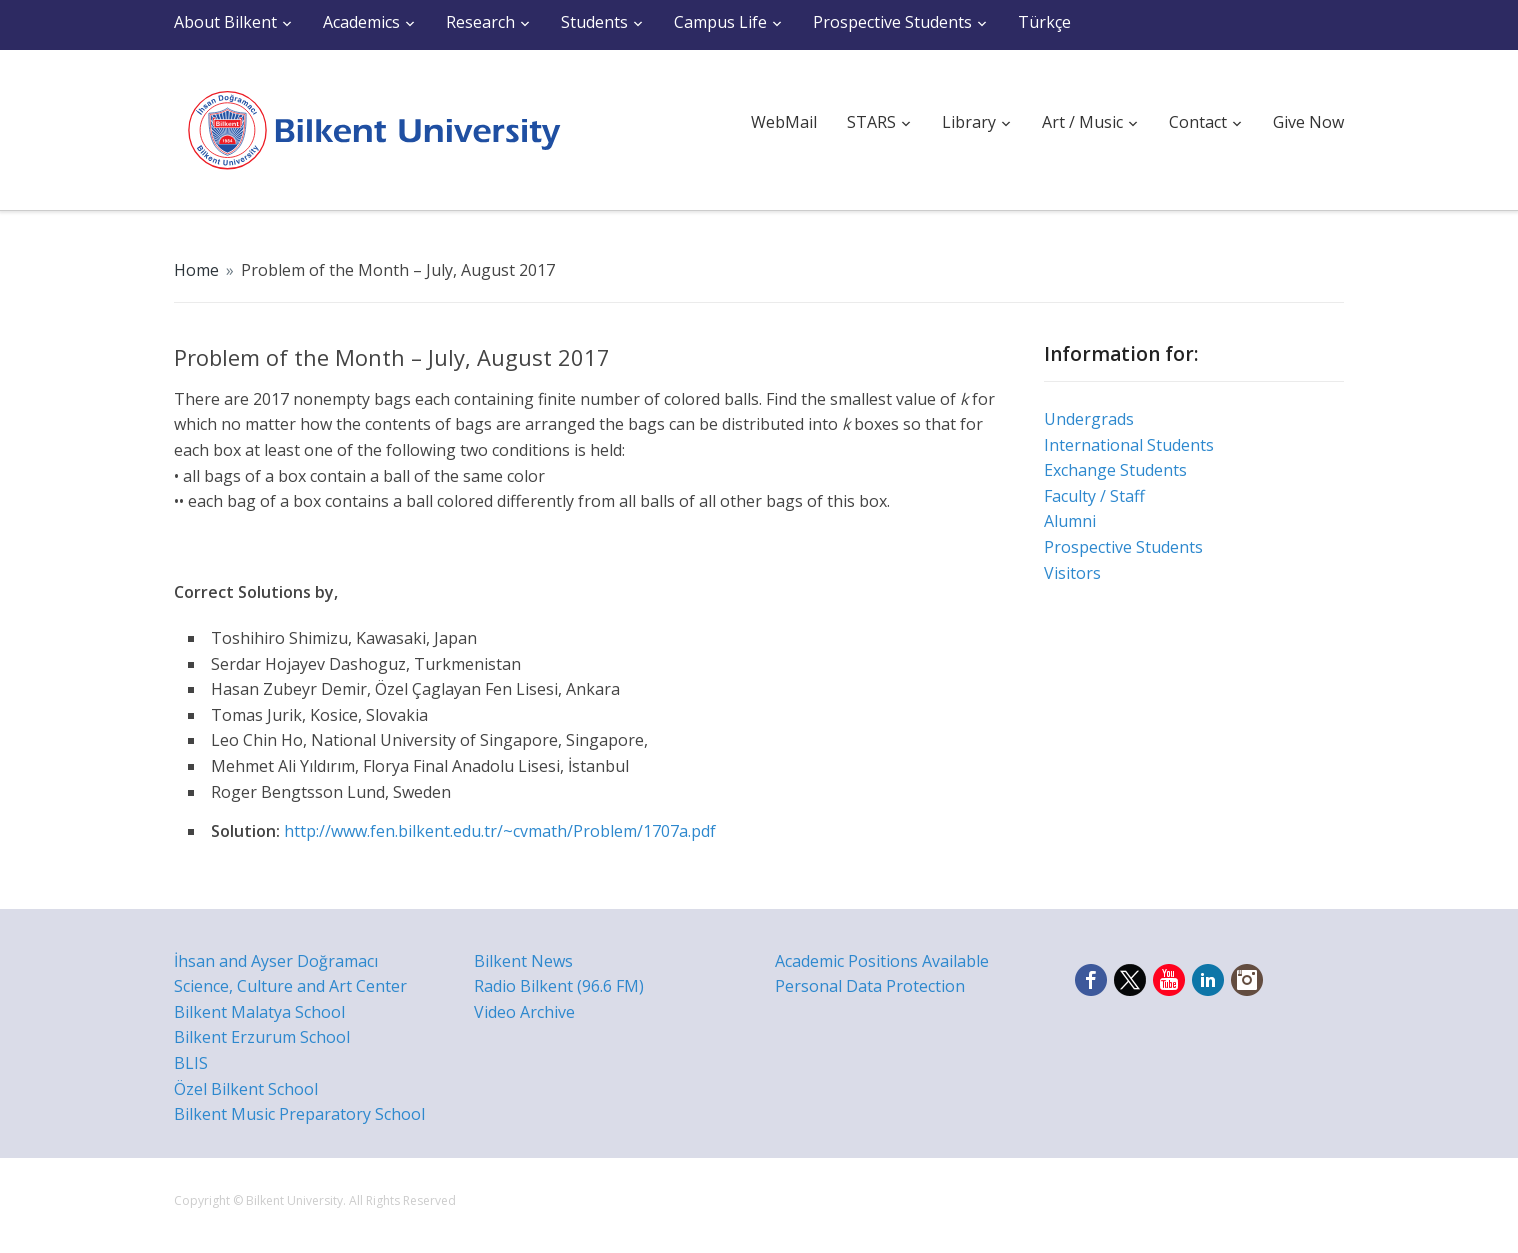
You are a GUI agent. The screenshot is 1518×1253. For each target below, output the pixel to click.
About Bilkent (225, 22)
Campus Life (720, 22)
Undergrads (1089, 419)
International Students (1129, 445)
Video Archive (524, 1012)
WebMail (784, 122)
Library (969, 122)
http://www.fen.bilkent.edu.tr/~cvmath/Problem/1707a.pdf (500, 831)
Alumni (1070, 521)
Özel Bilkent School (246, 1089)
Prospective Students (892, 22)
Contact (1198, 122)
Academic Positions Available (882, 961)
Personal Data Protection (870, 986)
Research (480, 22)
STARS (871, 122)
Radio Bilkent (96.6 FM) (559, 986)
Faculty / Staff (1094, 496)
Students (594, 22)
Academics (361, 22)
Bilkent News (523, 961)
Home (196, 270)
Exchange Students (1115, 470)
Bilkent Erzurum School (262, 1037)
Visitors (1072, 573)
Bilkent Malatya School (259, 1012)
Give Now (1308, 122)
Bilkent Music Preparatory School (299, 1114)
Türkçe (1044, 22)
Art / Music (1082, 122)
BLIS (191, 1063)
